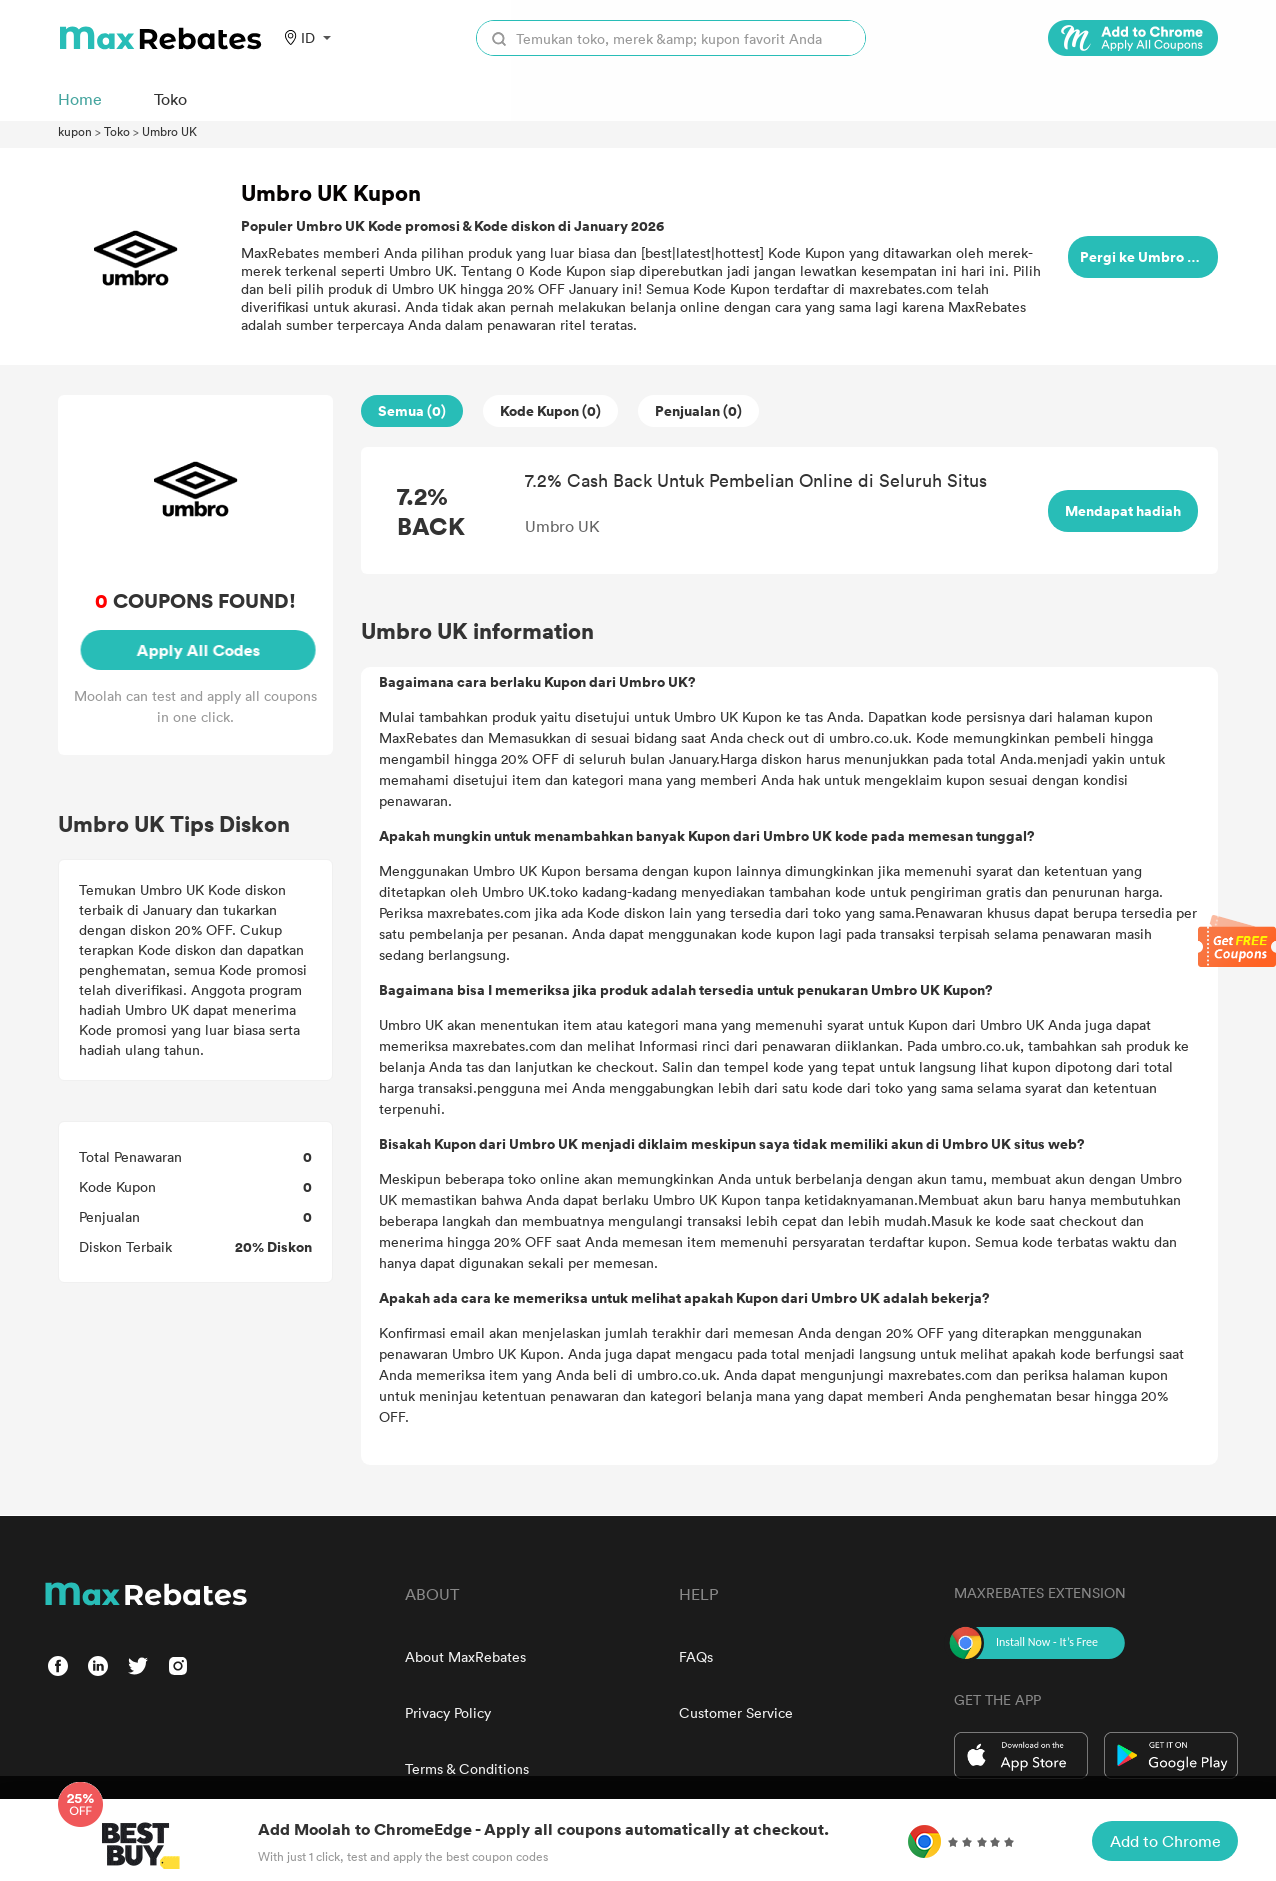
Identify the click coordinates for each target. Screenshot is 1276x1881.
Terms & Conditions (467, 1768)
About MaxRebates (465, 1656)
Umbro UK (169, 131)
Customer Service (736, 1712)
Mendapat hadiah (1123, 510)
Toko (117, 131)
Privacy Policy (448, 1712)
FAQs (696, 1656)
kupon (75, 131)
